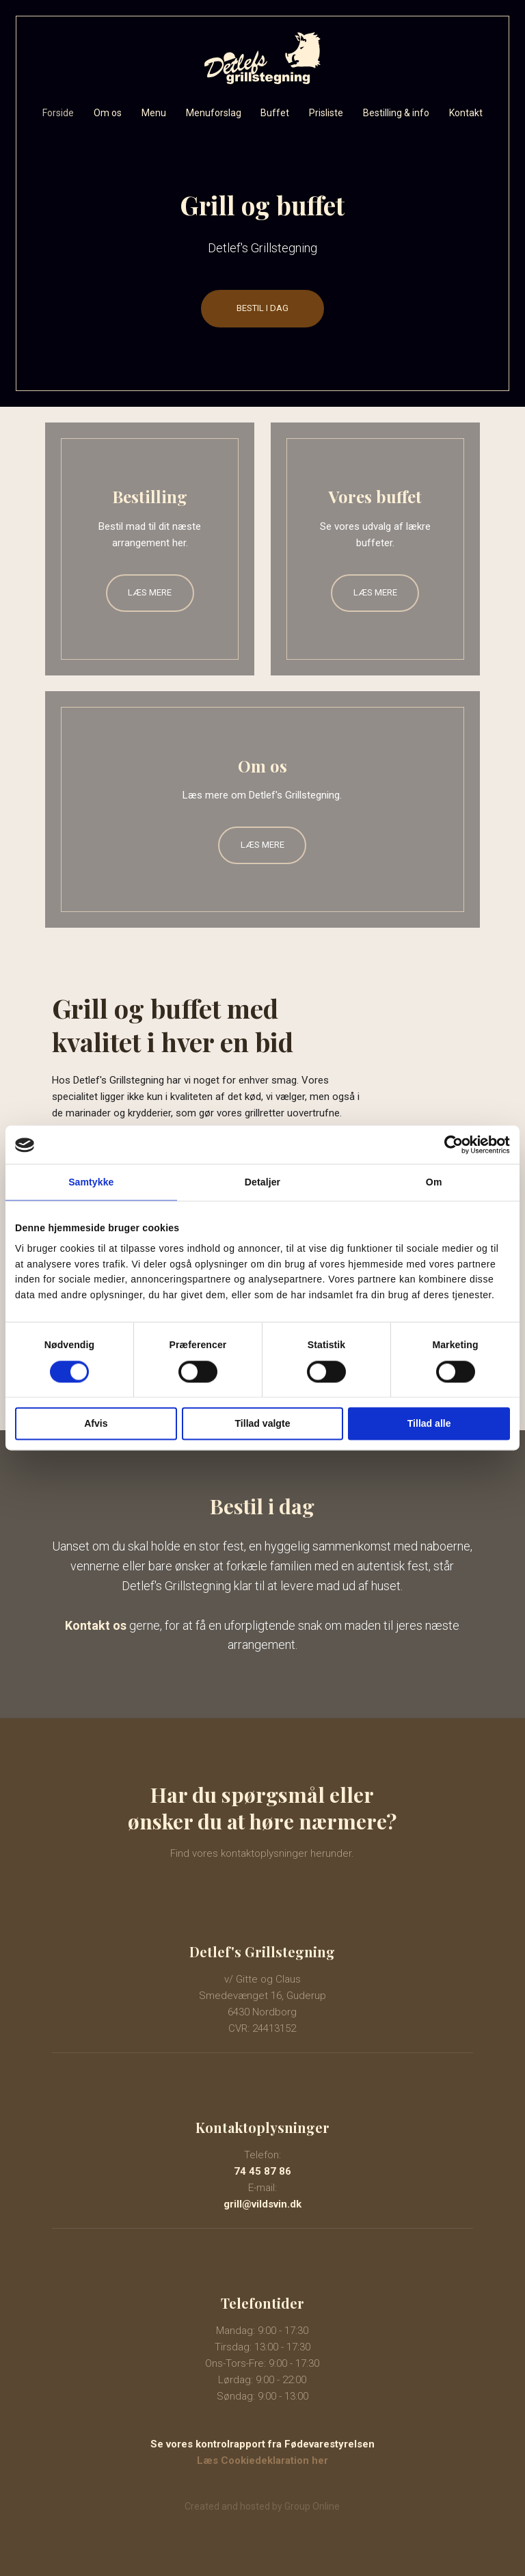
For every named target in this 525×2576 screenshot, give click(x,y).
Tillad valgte (263, 1423)
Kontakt (466, 112)
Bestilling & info (396, 112)
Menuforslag (213, 112)
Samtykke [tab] (90, 1182)
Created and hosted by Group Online (262, 2506)
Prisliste (326, 112)
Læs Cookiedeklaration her (262, 2460)
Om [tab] (434, 1182)
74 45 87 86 (262, 2171)
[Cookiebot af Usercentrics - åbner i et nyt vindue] (450, 1145)
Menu (154, 112)
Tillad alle (429, 1423)
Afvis (95, 1423)
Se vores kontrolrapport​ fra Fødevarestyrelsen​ (262, 2444)
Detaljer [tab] (262, 1182)
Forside (58, 112)
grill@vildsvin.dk (262, 2204)
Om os (108, 112)
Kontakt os (95, 1625)
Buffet (274, 112)
